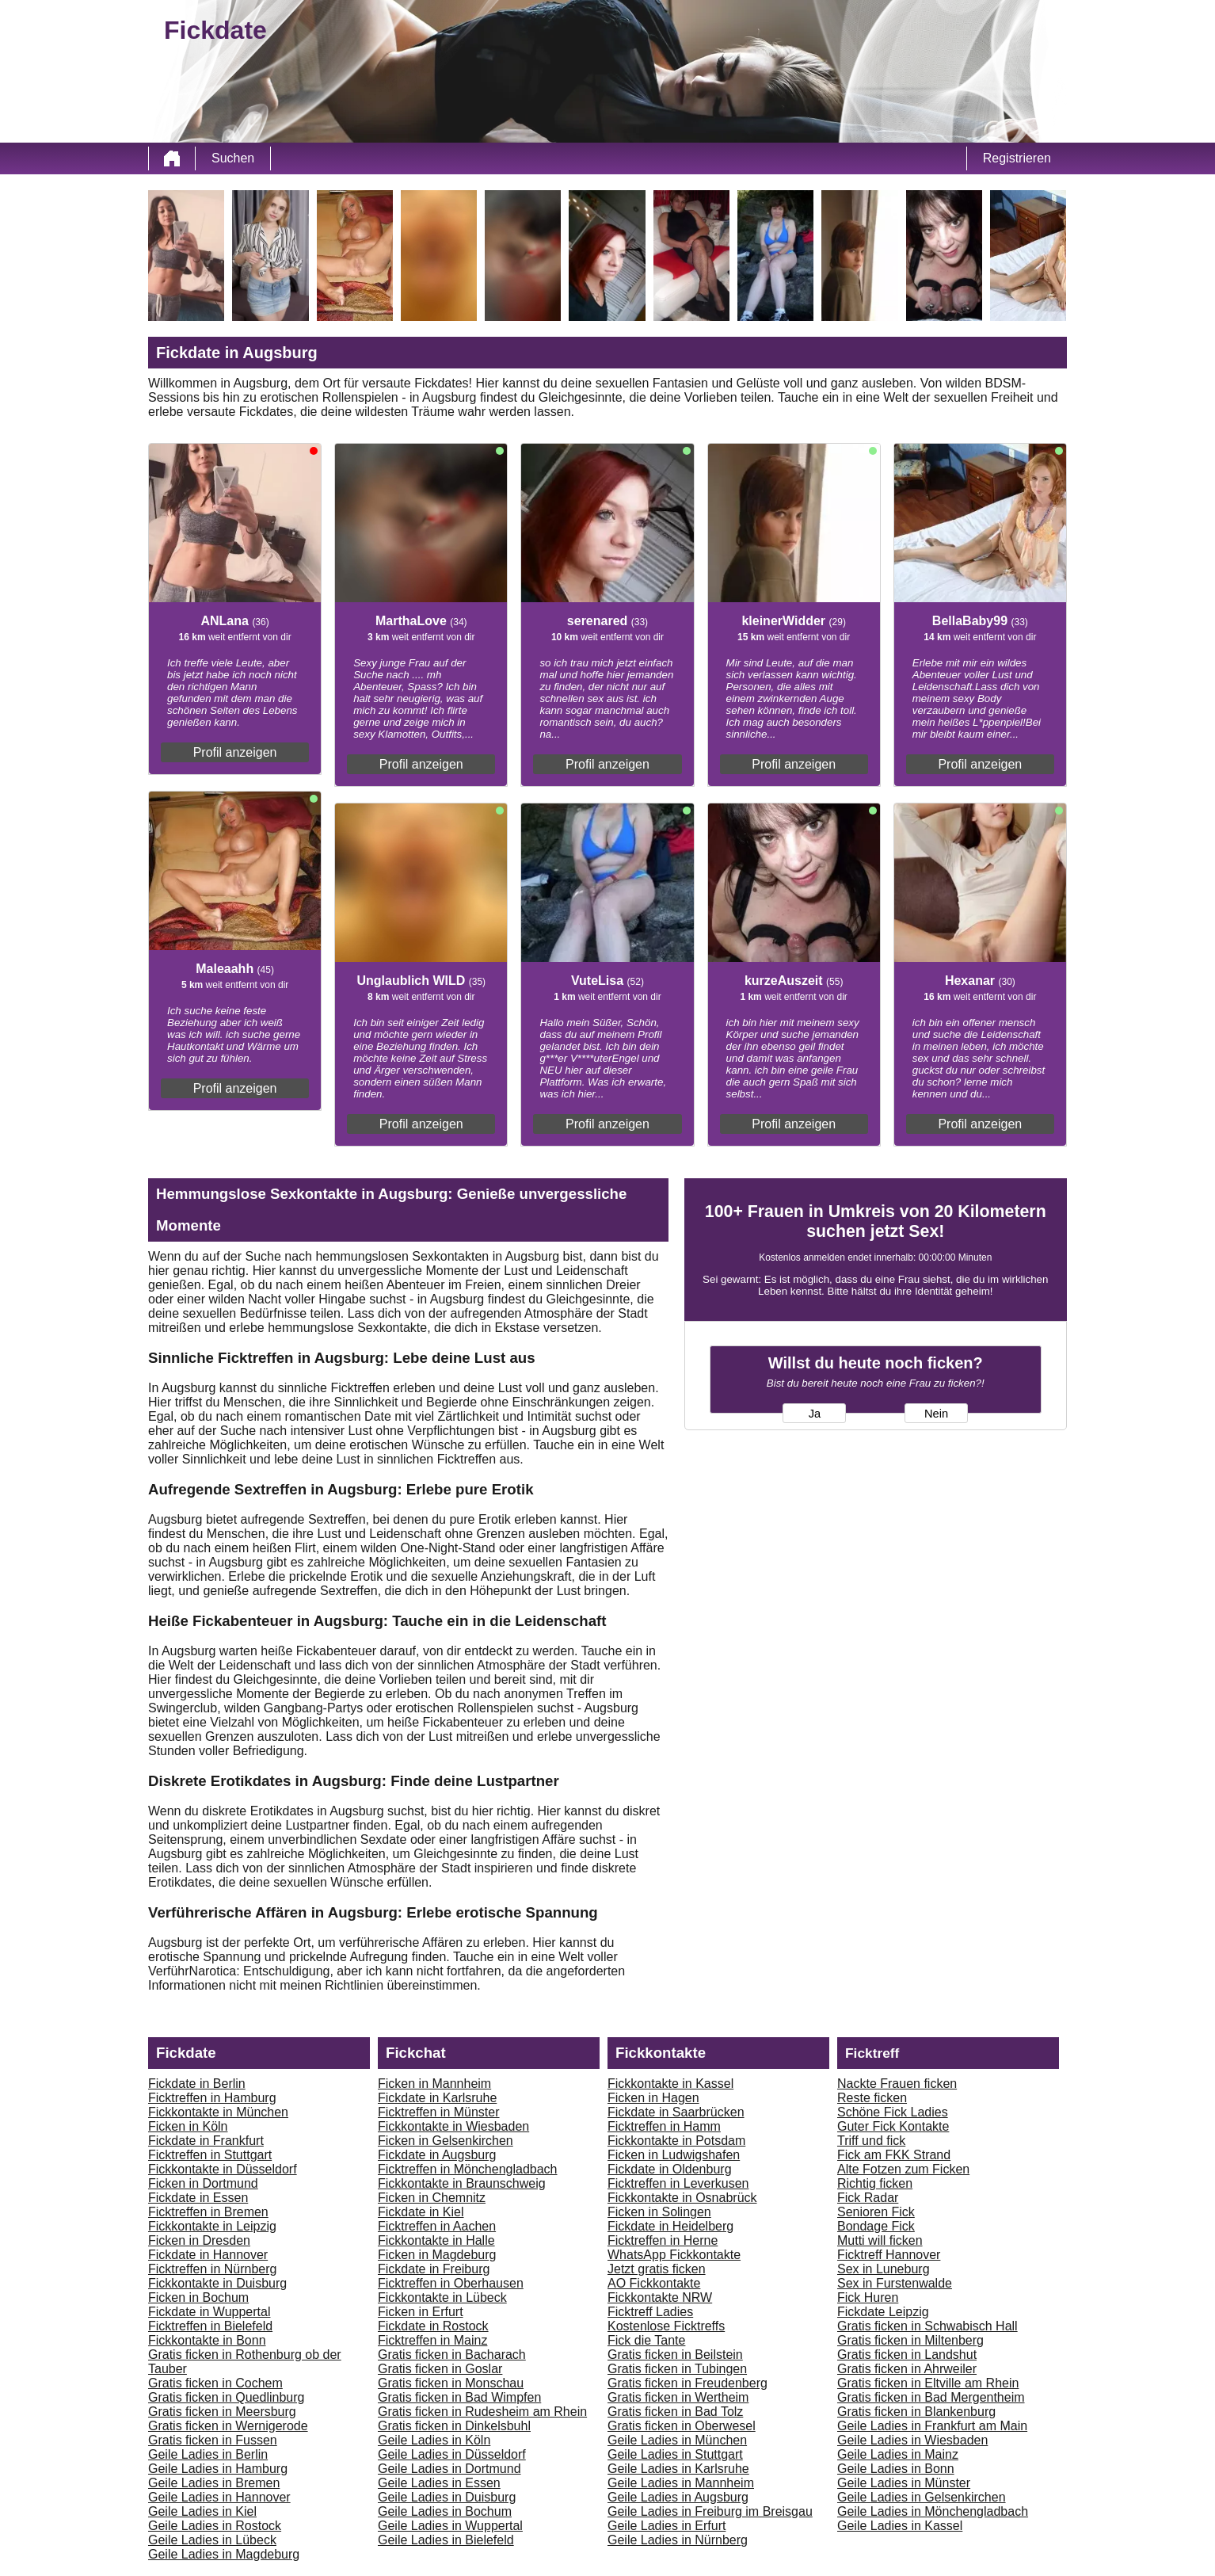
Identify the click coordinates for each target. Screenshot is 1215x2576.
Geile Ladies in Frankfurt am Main (932, 2426)
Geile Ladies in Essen (439, 2483)
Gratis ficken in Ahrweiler (907, 2369)
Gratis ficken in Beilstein (675, 2354)
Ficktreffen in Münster (439, 2112)
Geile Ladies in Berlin (208, 2454)
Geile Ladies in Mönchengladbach (932, 2511)
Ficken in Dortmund (203, 2183)
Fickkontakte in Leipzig (212, 2226)
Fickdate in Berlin (197, 2083)
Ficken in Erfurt (420, 2311)
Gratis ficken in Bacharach (452, 2354)
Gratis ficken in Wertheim (678, 2397)
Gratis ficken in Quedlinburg (226, 2397)
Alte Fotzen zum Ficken (903, 2169)
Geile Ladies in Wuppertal (450, 2525)
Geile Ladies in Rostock (214, 2525)
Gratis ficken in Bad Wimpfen (459, 2397)
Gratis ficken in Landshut (907, 2354)
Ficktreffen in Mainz (432, 2340)
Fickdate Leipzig (883, 2311)
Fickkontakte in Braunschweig (462, 2183)
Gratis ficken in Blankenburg (916, 2411)
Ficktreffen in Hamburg (212, 2098)
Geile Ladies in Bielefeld (446, 2540)
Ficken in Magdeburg (437, 2254)
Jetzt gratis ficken (657, 2269)
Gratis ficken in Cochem (215, 2383)
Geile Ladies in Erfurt (667, 2525)
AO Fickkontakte (654, 2283)
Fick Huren (867, 2297)
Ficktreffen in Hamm (664, 2126)
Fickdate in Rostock (433, 2326)
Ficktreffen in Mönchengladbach (468, 2169)
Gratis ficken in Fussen (212, 2440)
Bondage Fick (876, 2226)
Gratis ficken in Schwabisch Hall (927, 2326)
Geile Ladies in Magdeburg (223, 2554)
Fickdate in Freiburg (433, 2269)
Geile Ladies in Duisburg (447, 2497)
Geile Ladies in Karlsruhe (678, 2468)
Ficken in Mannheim (434, 2083)
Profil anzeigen (235, 752)
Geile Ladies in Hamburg (218, 2468)
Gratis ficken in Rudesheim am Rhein (482, 2411)
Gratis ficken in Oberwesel (682, 2426)
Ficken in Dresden (199, 2240)
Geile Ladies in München (677, 2440)
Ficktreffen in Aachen (437, 2226)
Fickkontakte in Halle (436, 2240)
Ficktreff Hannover (888, 2254)
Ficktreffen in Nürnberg (212, 2269)
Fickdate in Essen (198, 2197)
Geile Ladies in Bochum (445, 2511)
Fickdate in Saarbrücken (676, 2112)
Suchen (232, 158)
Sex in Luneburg (883, 2269)
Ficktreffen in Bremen (208, 2212)
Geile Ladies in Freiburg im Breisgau (710, 2511)
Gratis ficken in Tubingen (677, 2369)
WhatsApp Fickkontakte (674, 2254)
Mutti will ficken (880, 2240)
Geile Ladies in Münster (903, 2483)
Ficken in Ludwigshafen (674, 2155)
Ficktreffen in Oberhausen (451, 2283)
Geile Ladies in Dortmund (449, 2468)
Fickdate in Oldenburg (670, 2169)
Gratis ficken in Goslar (440, 2369)
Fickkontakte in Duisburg (217, 2283)
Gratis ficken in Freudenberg (687, 2383)
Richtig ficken (874, 2183)
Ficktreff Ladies (650, 2311)
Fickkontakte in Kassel (670, 2083)
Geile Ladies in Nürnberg (678, 2540)
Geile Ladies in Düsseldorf (452, 2454)
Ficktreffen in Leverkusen (678, 2183)
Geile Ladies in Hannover (219, 2497)
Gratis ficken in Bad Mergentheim (931, 2397)
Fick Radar (867, 2197)
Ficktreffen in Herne (663, 2240)
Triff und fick (871, 2140)
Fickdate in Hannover (208, 2254)
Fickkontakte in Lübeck (442, 2297)
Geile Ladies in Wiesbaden (912, 2440)
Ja (815, 1413)
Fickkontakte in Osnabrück (682, 2197)
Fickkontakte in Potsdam (676, 2140)
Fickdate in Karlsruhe (437, 2098)
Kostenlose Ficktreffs (666, 2326)
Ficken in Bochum (198, 2297)
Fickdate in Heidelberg (670, 2226)
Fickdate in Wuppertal (209, 2311)
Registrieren (1017, 158)
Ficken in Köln (188, 2126)
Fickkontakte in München (218, 2112)
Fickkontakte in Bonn (207, 2340)
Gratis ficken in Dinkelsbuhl (454, 2426)
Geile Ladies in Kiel (202, 2511)
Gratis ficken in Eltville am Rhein (928, 2383)
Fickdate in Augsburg (437, 2155)
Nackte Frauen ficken (897, 2083)
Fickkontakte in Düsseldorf (222, 2169)
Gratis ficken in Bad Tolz (675, 2411)
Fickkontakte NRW (660, 2297)
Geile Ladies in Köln (434, 2440)
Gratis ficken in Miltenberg (910, 2340)
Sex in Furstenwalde (894, 2283)
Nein (936, 1413)
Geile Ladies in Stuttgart (675, 2454)
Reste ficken (872, 2098)
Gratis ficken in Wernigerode (228, 2426)
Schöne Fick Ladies (892, 2112)
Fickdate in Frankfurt (206, 2140)
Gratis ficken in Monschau (451, 2383)
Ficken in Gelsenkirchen (445, 2140)
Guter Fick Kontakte (893, 2126)
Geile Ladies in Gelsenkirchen (921, 2497)
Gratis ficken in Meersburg (222, 2411)
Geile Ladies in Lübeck (212, 2540)
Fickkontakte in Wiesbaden (453, 2126)
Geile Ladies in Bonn (895, 2468)
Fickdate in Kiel (421, 2212)
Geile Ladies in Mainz (897, 2454)
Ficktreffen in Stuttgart (210, 2155)
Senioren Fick (876, 2212)
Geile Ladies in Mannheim (681, 2483)
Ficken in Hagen (653, 2098)
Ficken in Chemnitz (432, 2197)
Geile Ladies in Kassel (899, 2525)
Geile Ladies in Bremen (214, 2483)
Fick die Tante (646, 2340)
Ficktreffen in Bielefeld (210, 2326)
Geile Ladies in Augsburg (678, 2497)
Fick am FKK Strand (893, 2155)
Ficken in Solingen (659, 2212)
